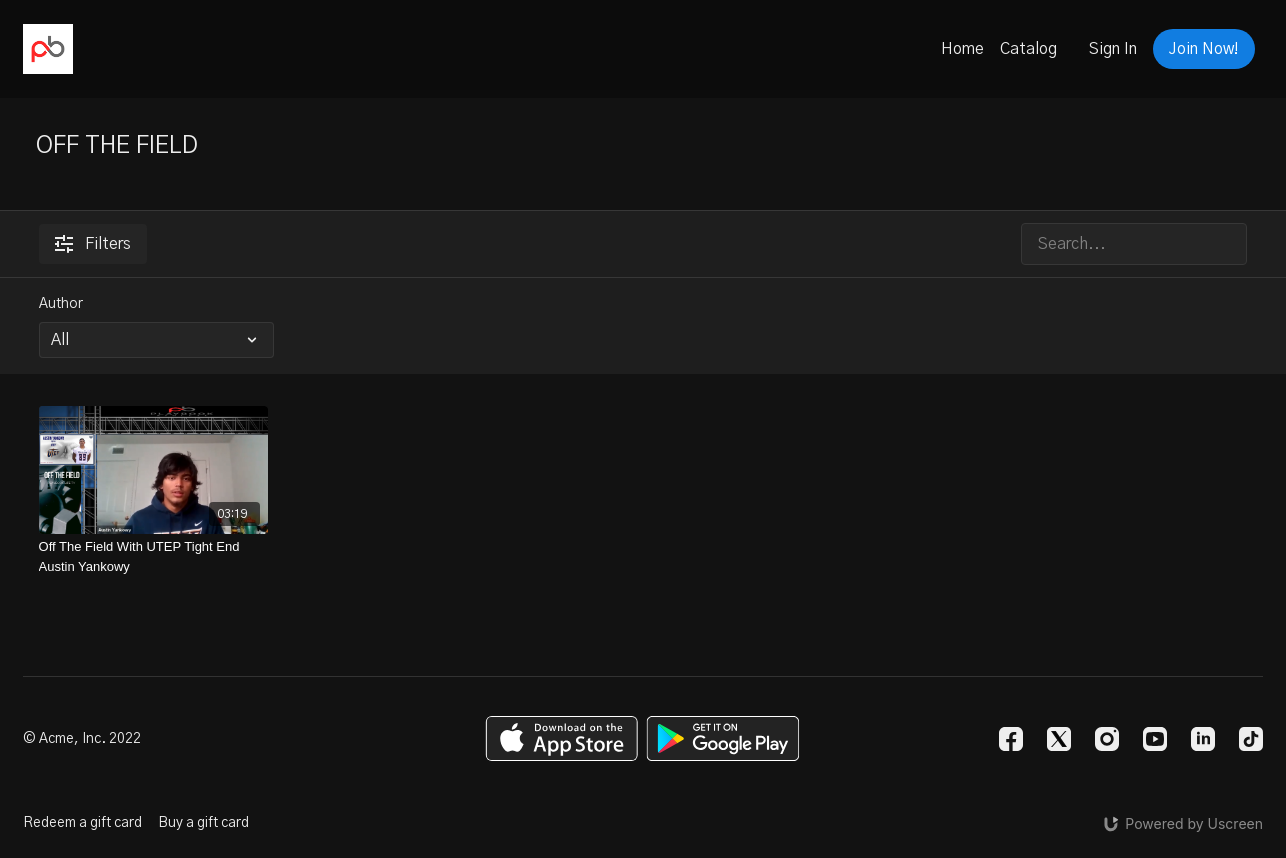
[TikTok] (1251, 739)
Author (61, 304)
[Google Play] (723, 738)
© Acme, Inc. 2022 (82, 739)
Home (962, 49)
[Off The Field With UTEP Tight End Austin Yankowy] (153, 556)
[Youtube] (1155, 739)
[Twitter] (1059, 739)
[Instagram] (1107, 739)
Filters (93, 244)
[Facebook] (1011, 739)
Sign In (1113, 49)
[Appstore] (561, 738)
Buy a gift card (203, 823)
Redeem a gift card (82, 823)
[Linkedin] (1203, 739)
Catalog (1028, 49)
